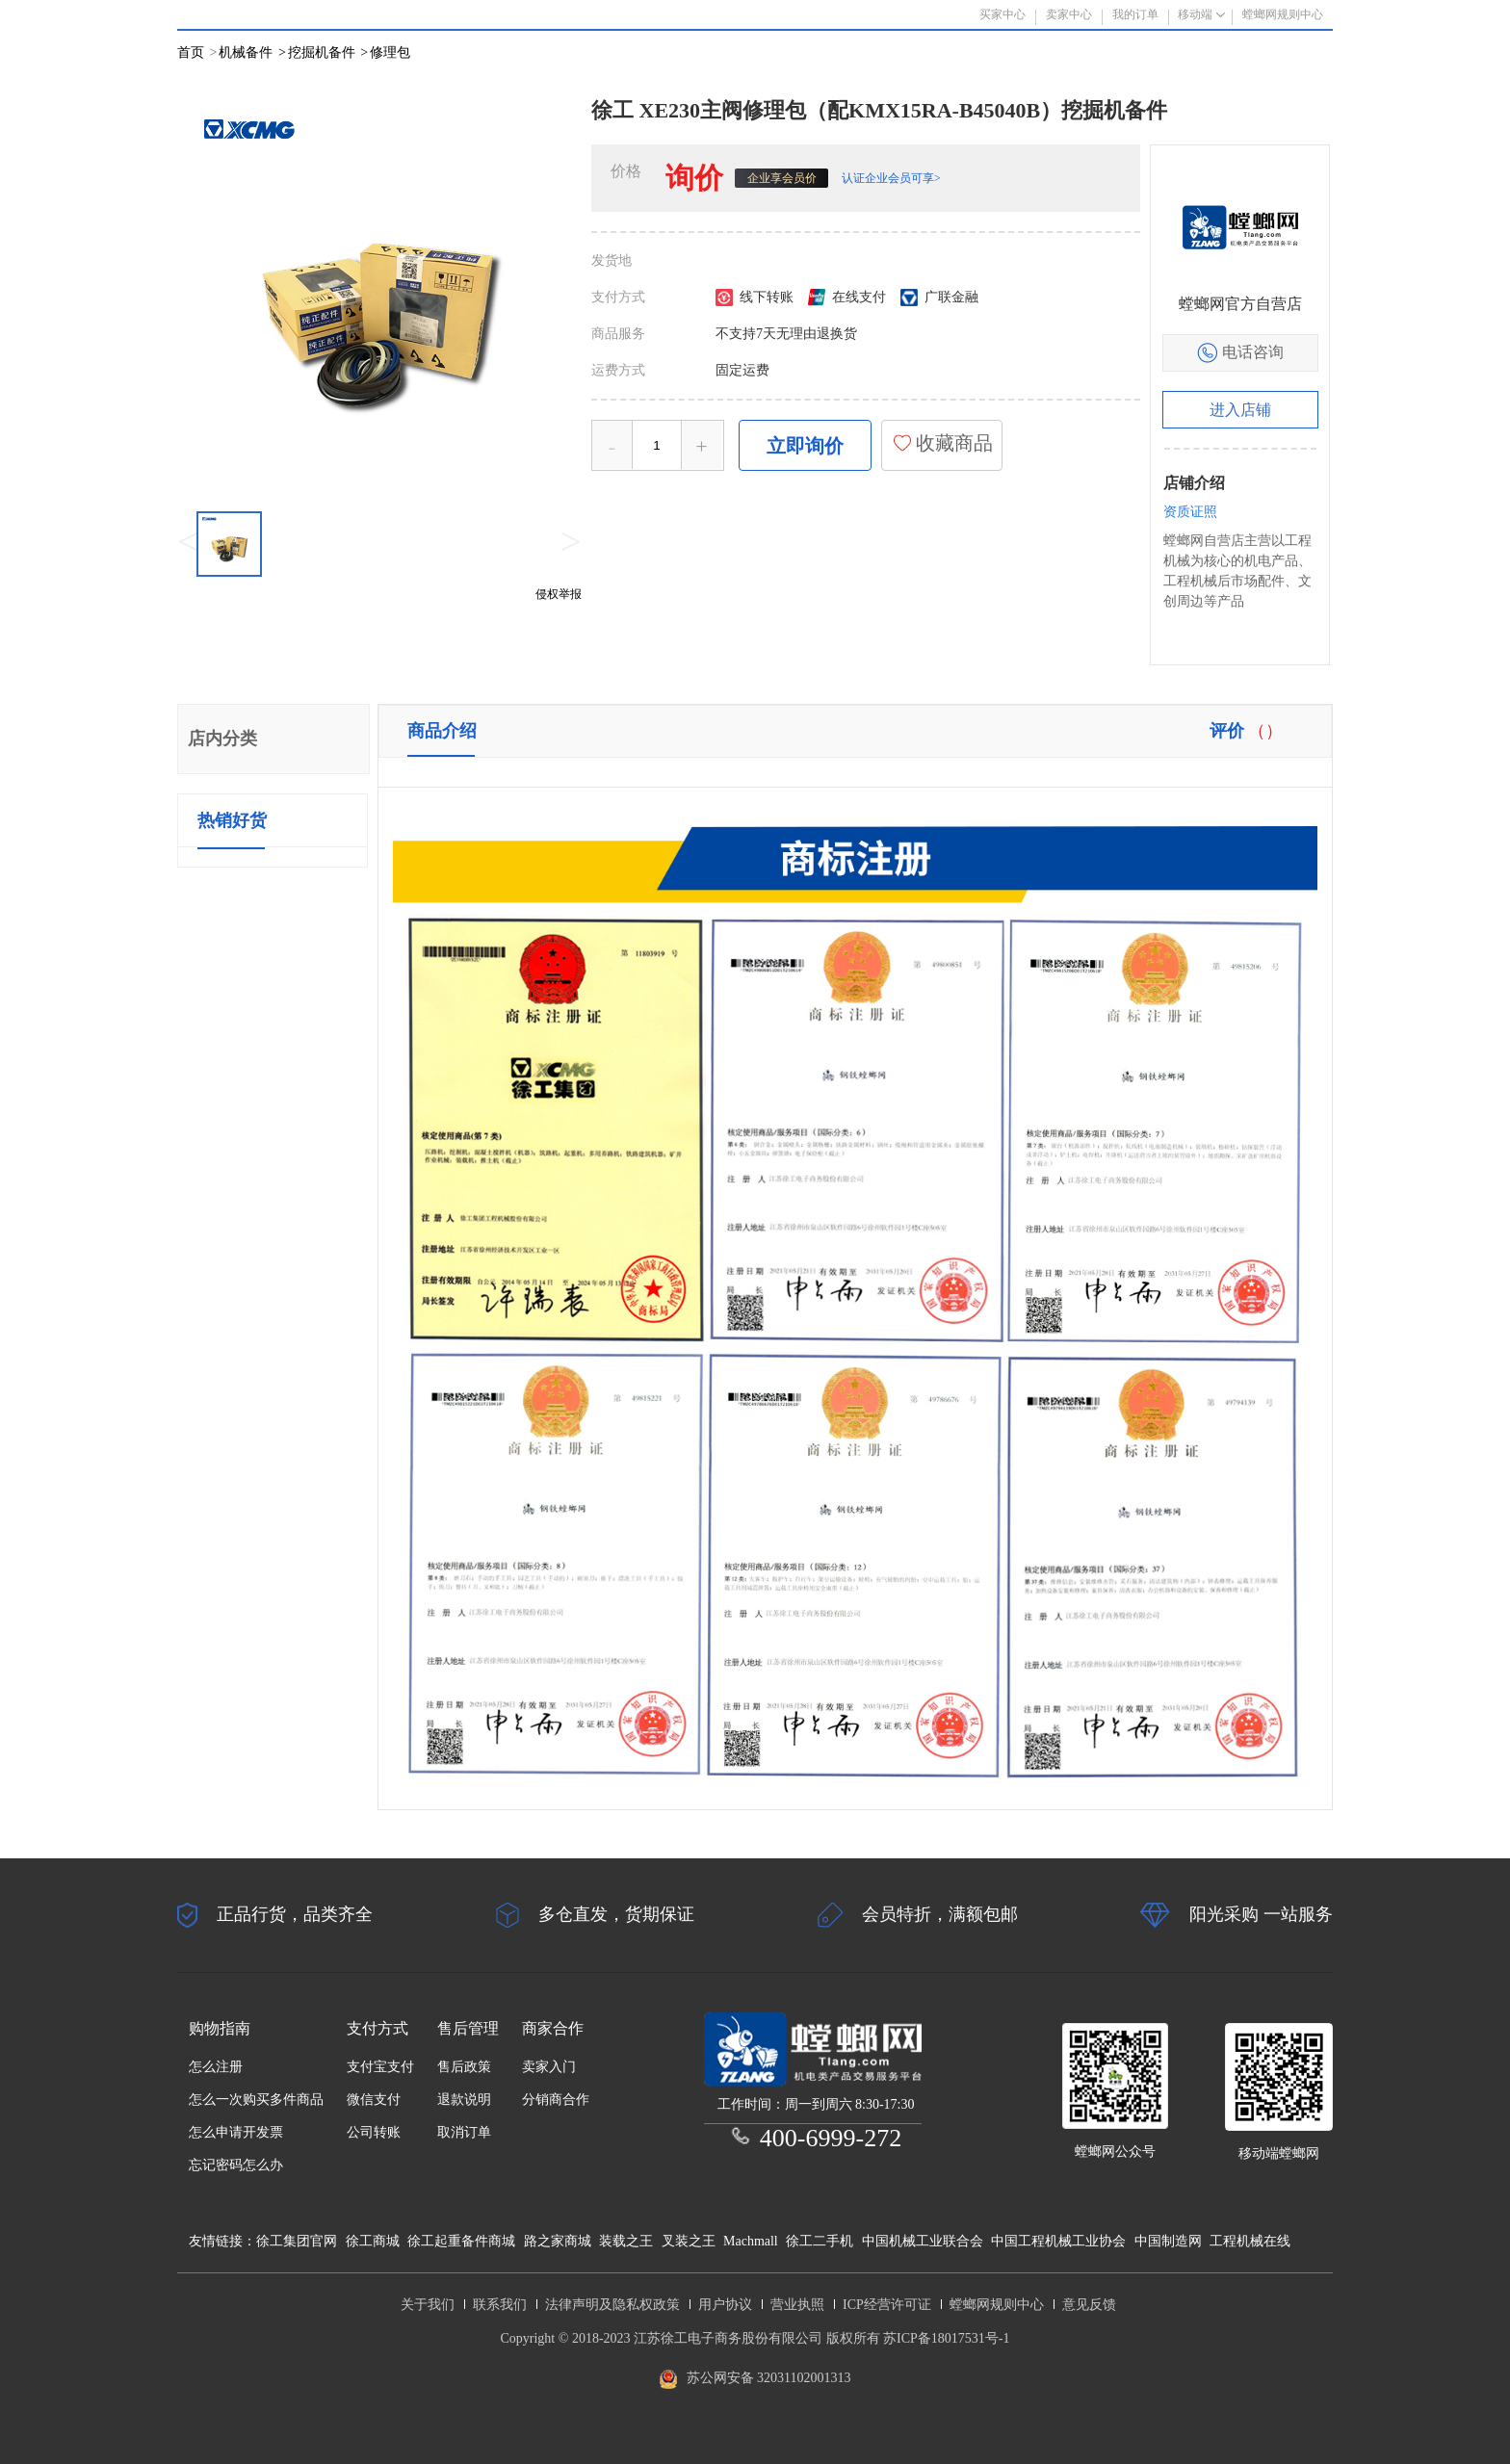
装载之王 (626, 2241)
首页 (190, 52)
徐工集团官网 (296, 2241)
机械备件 (252, 52)
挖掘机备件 (328, 52)
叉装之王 (689, 2241)
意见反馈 (1089, 2304)
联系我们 (500, 2304)
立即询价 (805, 445)
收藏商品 (942, 443)
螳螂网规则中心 (997, 2304)
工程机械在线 (1250, 2241)
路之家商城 (557, 2241)
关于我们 (428, 2304)
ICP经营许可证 (887, 2304)
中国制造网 (1168, 2241)
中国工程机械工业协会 (1058, 2241)
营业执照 (797, 2304)
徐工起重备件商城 (461, 2241)
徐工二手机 (819, 2241)
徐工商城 (373, 2241)
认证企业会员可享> (891, 178)
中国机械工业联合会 (922, 2241)
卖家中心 (1069, 14)
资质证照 (1190, 512)
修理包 (390, 52)
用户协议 (725, 2304)
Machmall (750, 2241)
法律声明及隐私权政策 (612, 2304)
